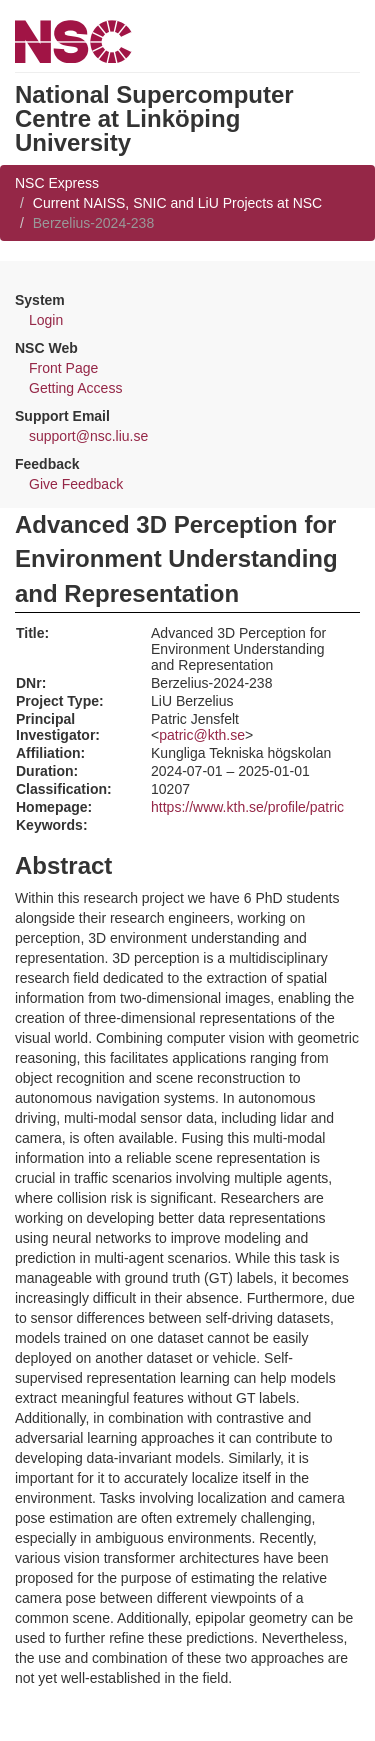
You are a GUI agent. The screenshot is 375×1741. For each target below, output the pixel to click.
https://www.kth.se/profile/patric (247, 807)
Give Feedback (76, 484)
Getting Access (75, 388)
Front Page (63, 368)
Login (46, 320)
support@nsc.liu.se (88, 436)
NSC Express (57, 183)
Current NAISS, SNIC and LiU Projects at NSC (177, 203)
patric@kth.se (202, 735)
